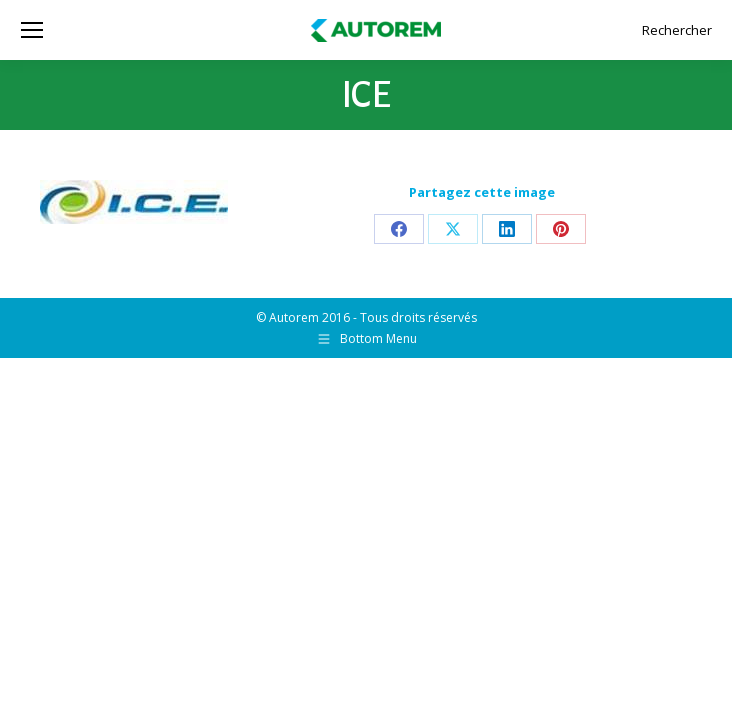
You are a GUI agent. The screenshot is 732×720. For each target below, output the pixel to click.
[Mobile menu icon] (32, 30)
